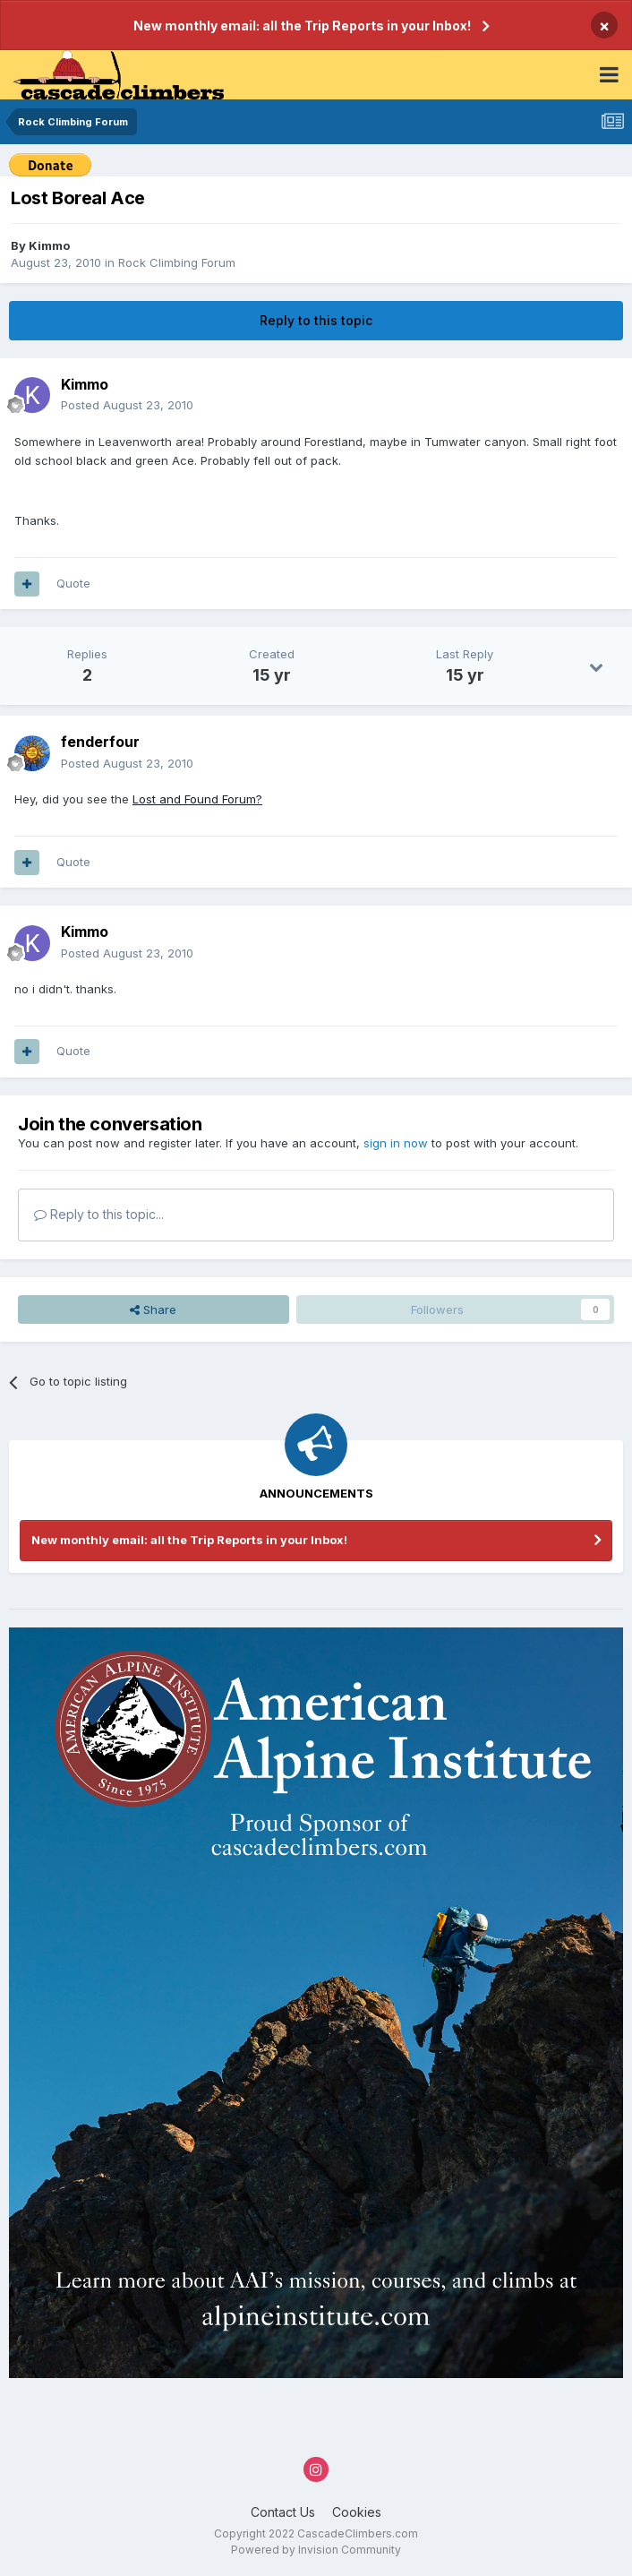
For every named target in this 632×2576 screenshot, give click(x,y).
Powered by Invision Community (316, 2549)
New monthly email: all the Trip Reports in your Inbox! (302, 25)
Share (153, 1309)
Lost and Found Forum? (197, 799)
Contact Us (283, 2512)
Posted (127, 405)
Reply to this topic (316, 320)
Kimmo (49, 245)
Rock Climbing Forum (176, 262)
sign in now (395, 1143)
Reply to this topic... (99, 1214)
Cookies (356, 2512)
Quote (73, 583)
